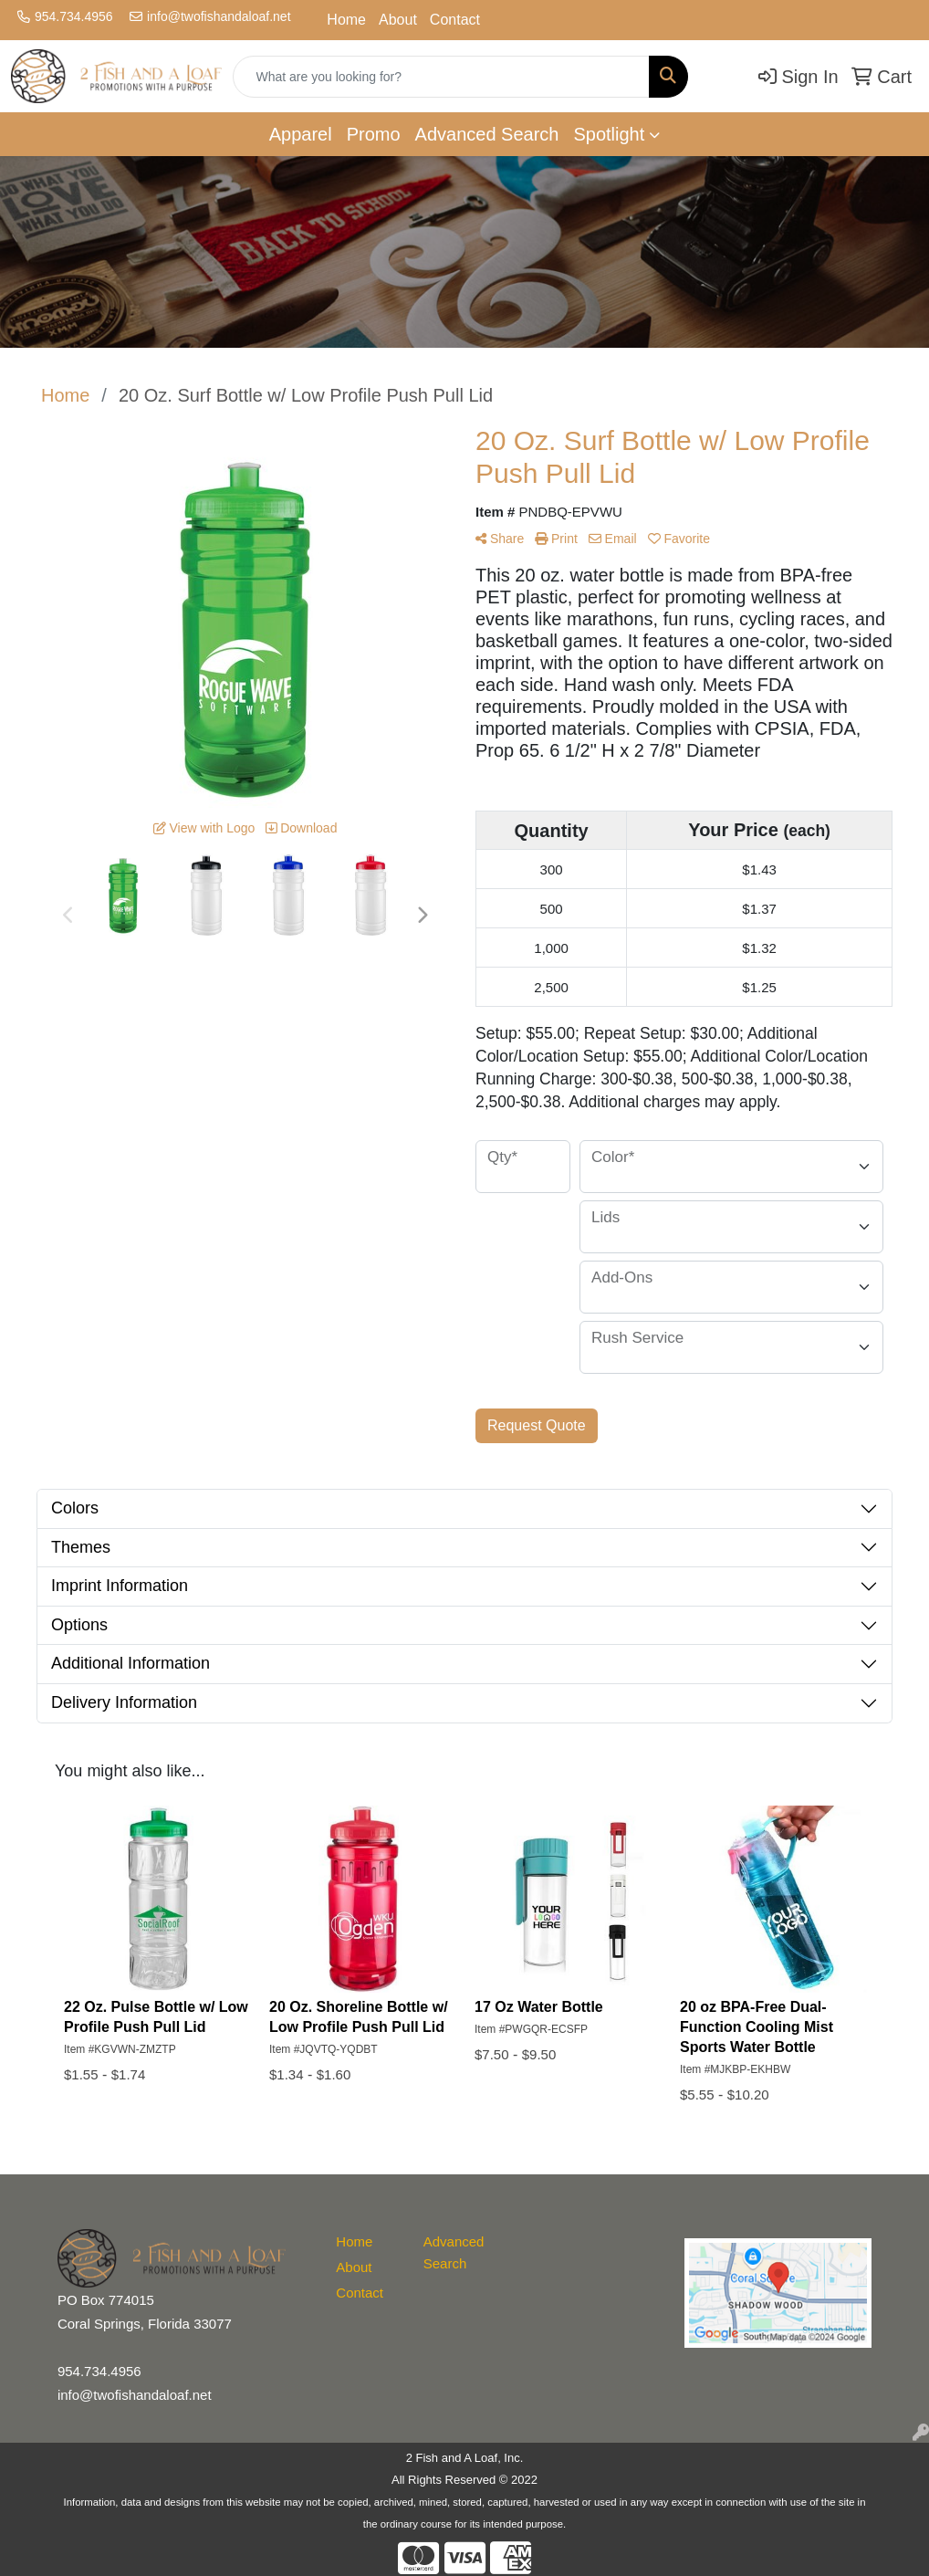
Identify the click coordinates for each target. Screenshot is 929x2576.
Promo (374, 134)
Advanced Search (487, 134)
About (398, 19)
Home (346, 19)
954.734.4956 (74, 16)
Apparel (300, 134)
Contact (455, 19)
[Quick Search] (441, 77)
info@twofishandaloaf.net (218, 16)
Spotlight (608, 134)
